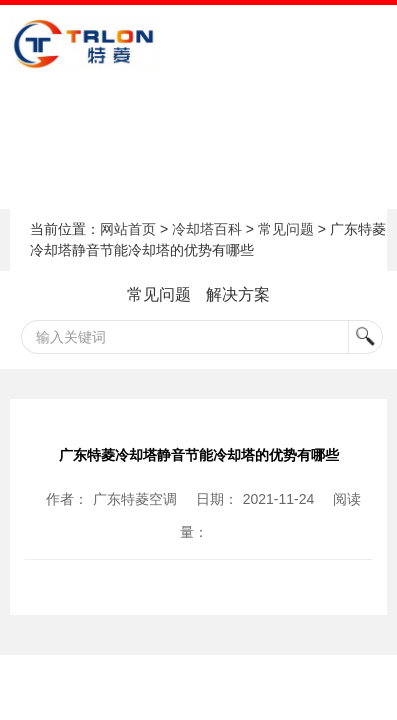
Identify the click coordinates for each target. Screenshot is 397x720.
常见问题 (286, 229)
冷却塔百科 (207, 229)
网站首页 (128, 229)
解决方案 (238, 294)
